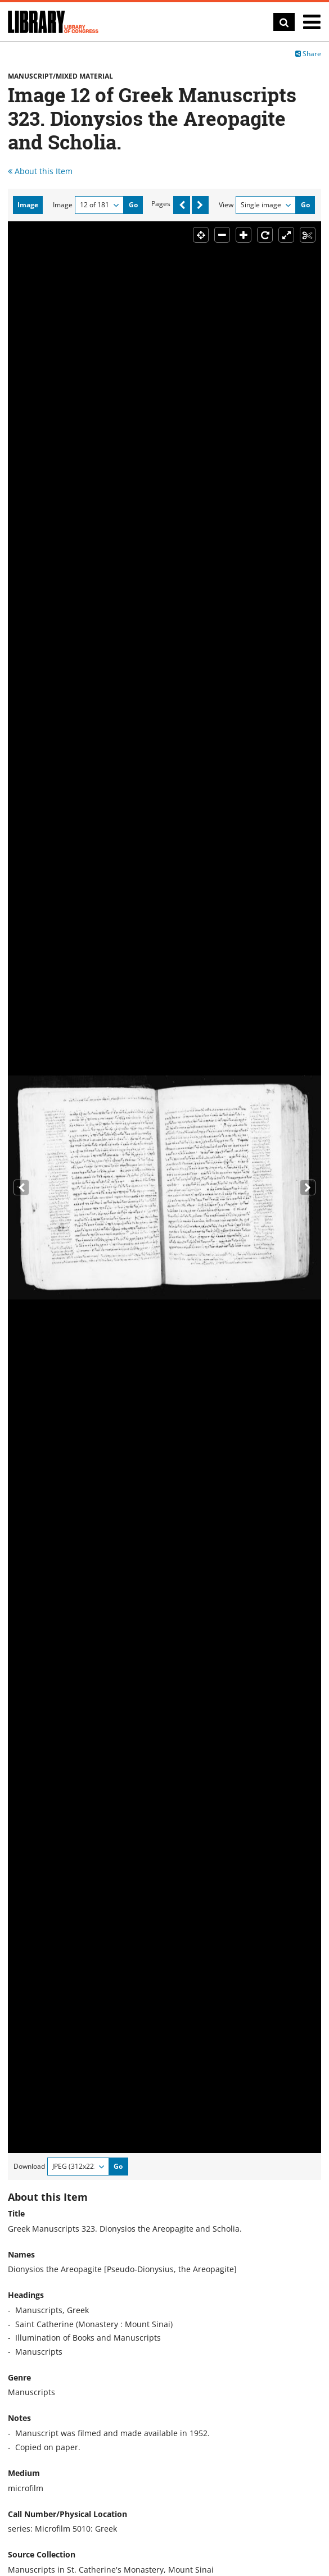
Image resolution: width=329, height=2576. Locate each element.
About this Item (40, 171)
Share (308, 53)
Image (63, 205)
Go (133, 205)
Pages (160, 203)
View (226, 205)
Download (29, 2166)
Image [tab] (27, 205)
